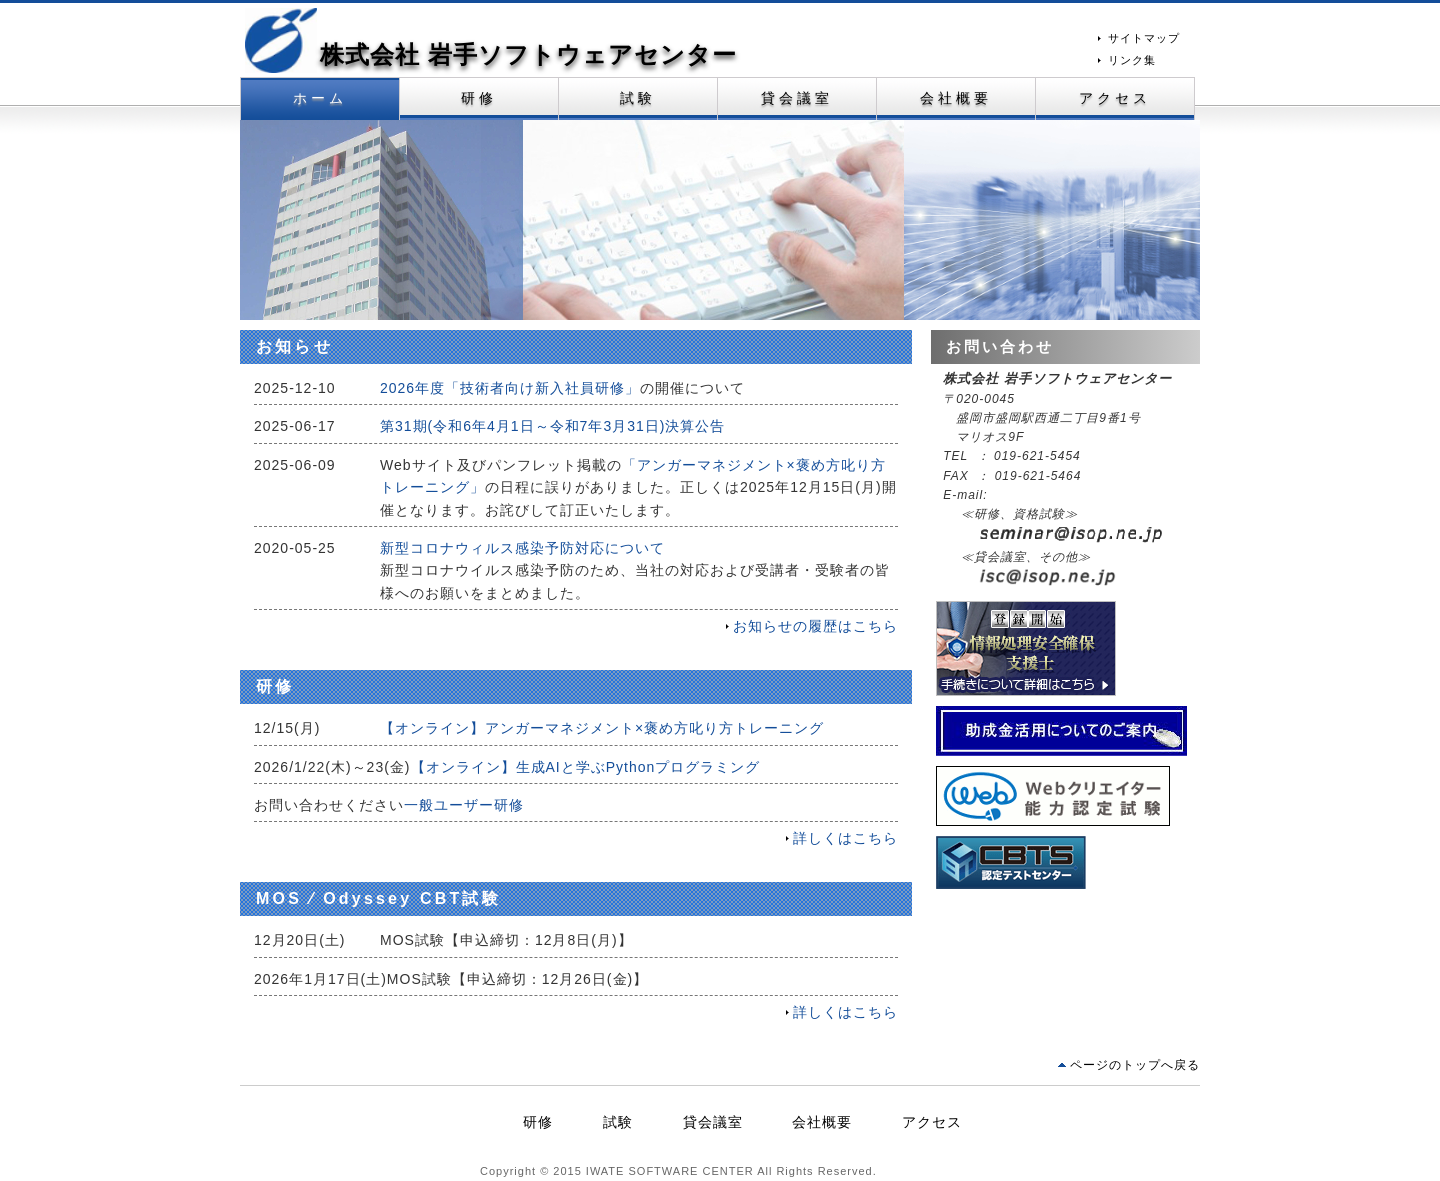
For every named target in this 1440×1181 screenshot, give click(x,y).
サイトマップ (1144, 38)
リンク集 (1132, 60)
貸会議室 (797, 98)
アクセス (1115, 98)
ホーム (320, 98)
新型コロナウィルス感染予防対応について (522, 548)
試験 (638, 98)
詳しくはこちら (845, 838)
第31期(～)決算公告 (552, 426)
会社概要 (956, 98)
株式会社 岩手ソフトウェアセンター (528, 54)
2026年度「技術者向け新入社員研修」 (510, 388)
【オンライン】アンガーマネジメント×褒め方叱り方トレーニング (602, 728)
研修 (479, 98)
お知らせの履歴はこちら (815, 626)
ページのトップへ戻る (1135, 1065)
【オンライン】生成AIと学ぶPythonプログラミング (586, 767)
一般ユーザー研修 (464, 805)
